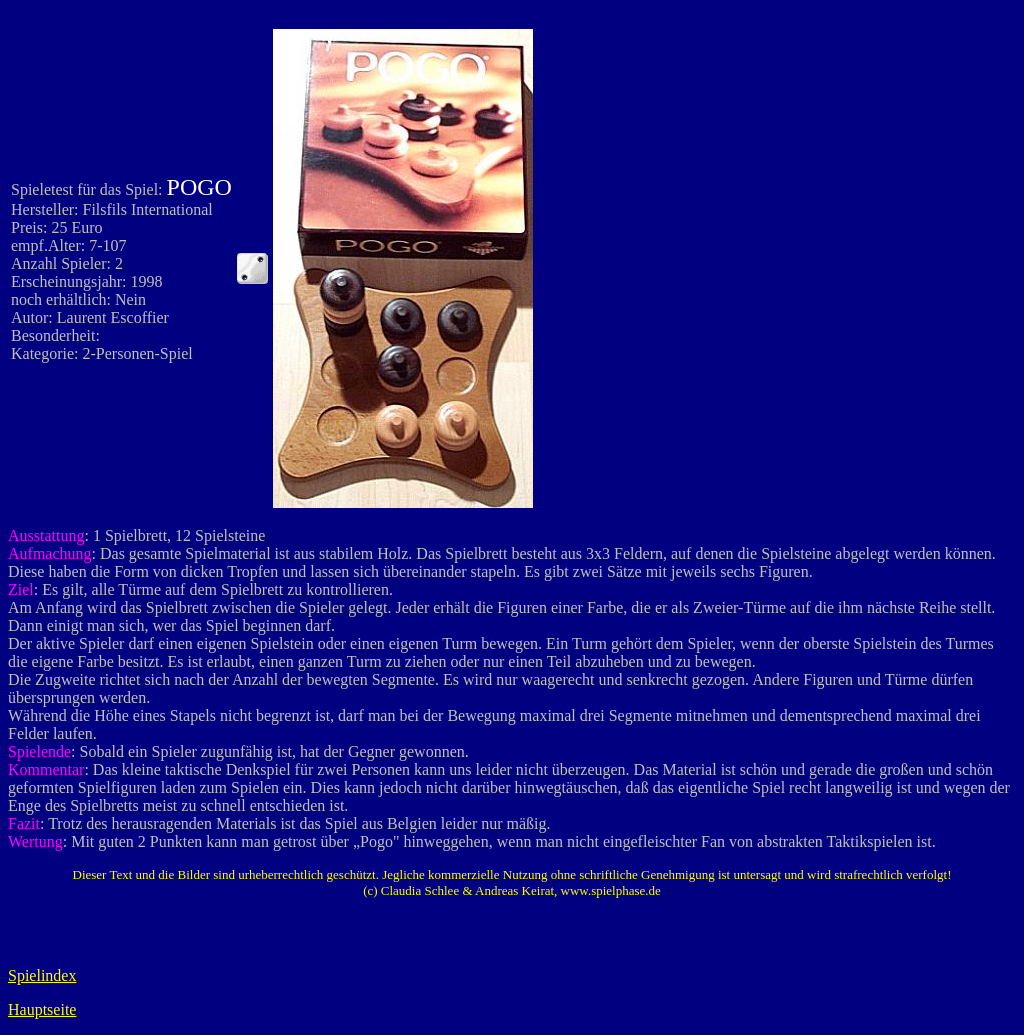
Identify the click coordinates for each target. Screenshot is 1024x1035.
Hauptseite (42, 1009)
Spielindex (42, 975)
